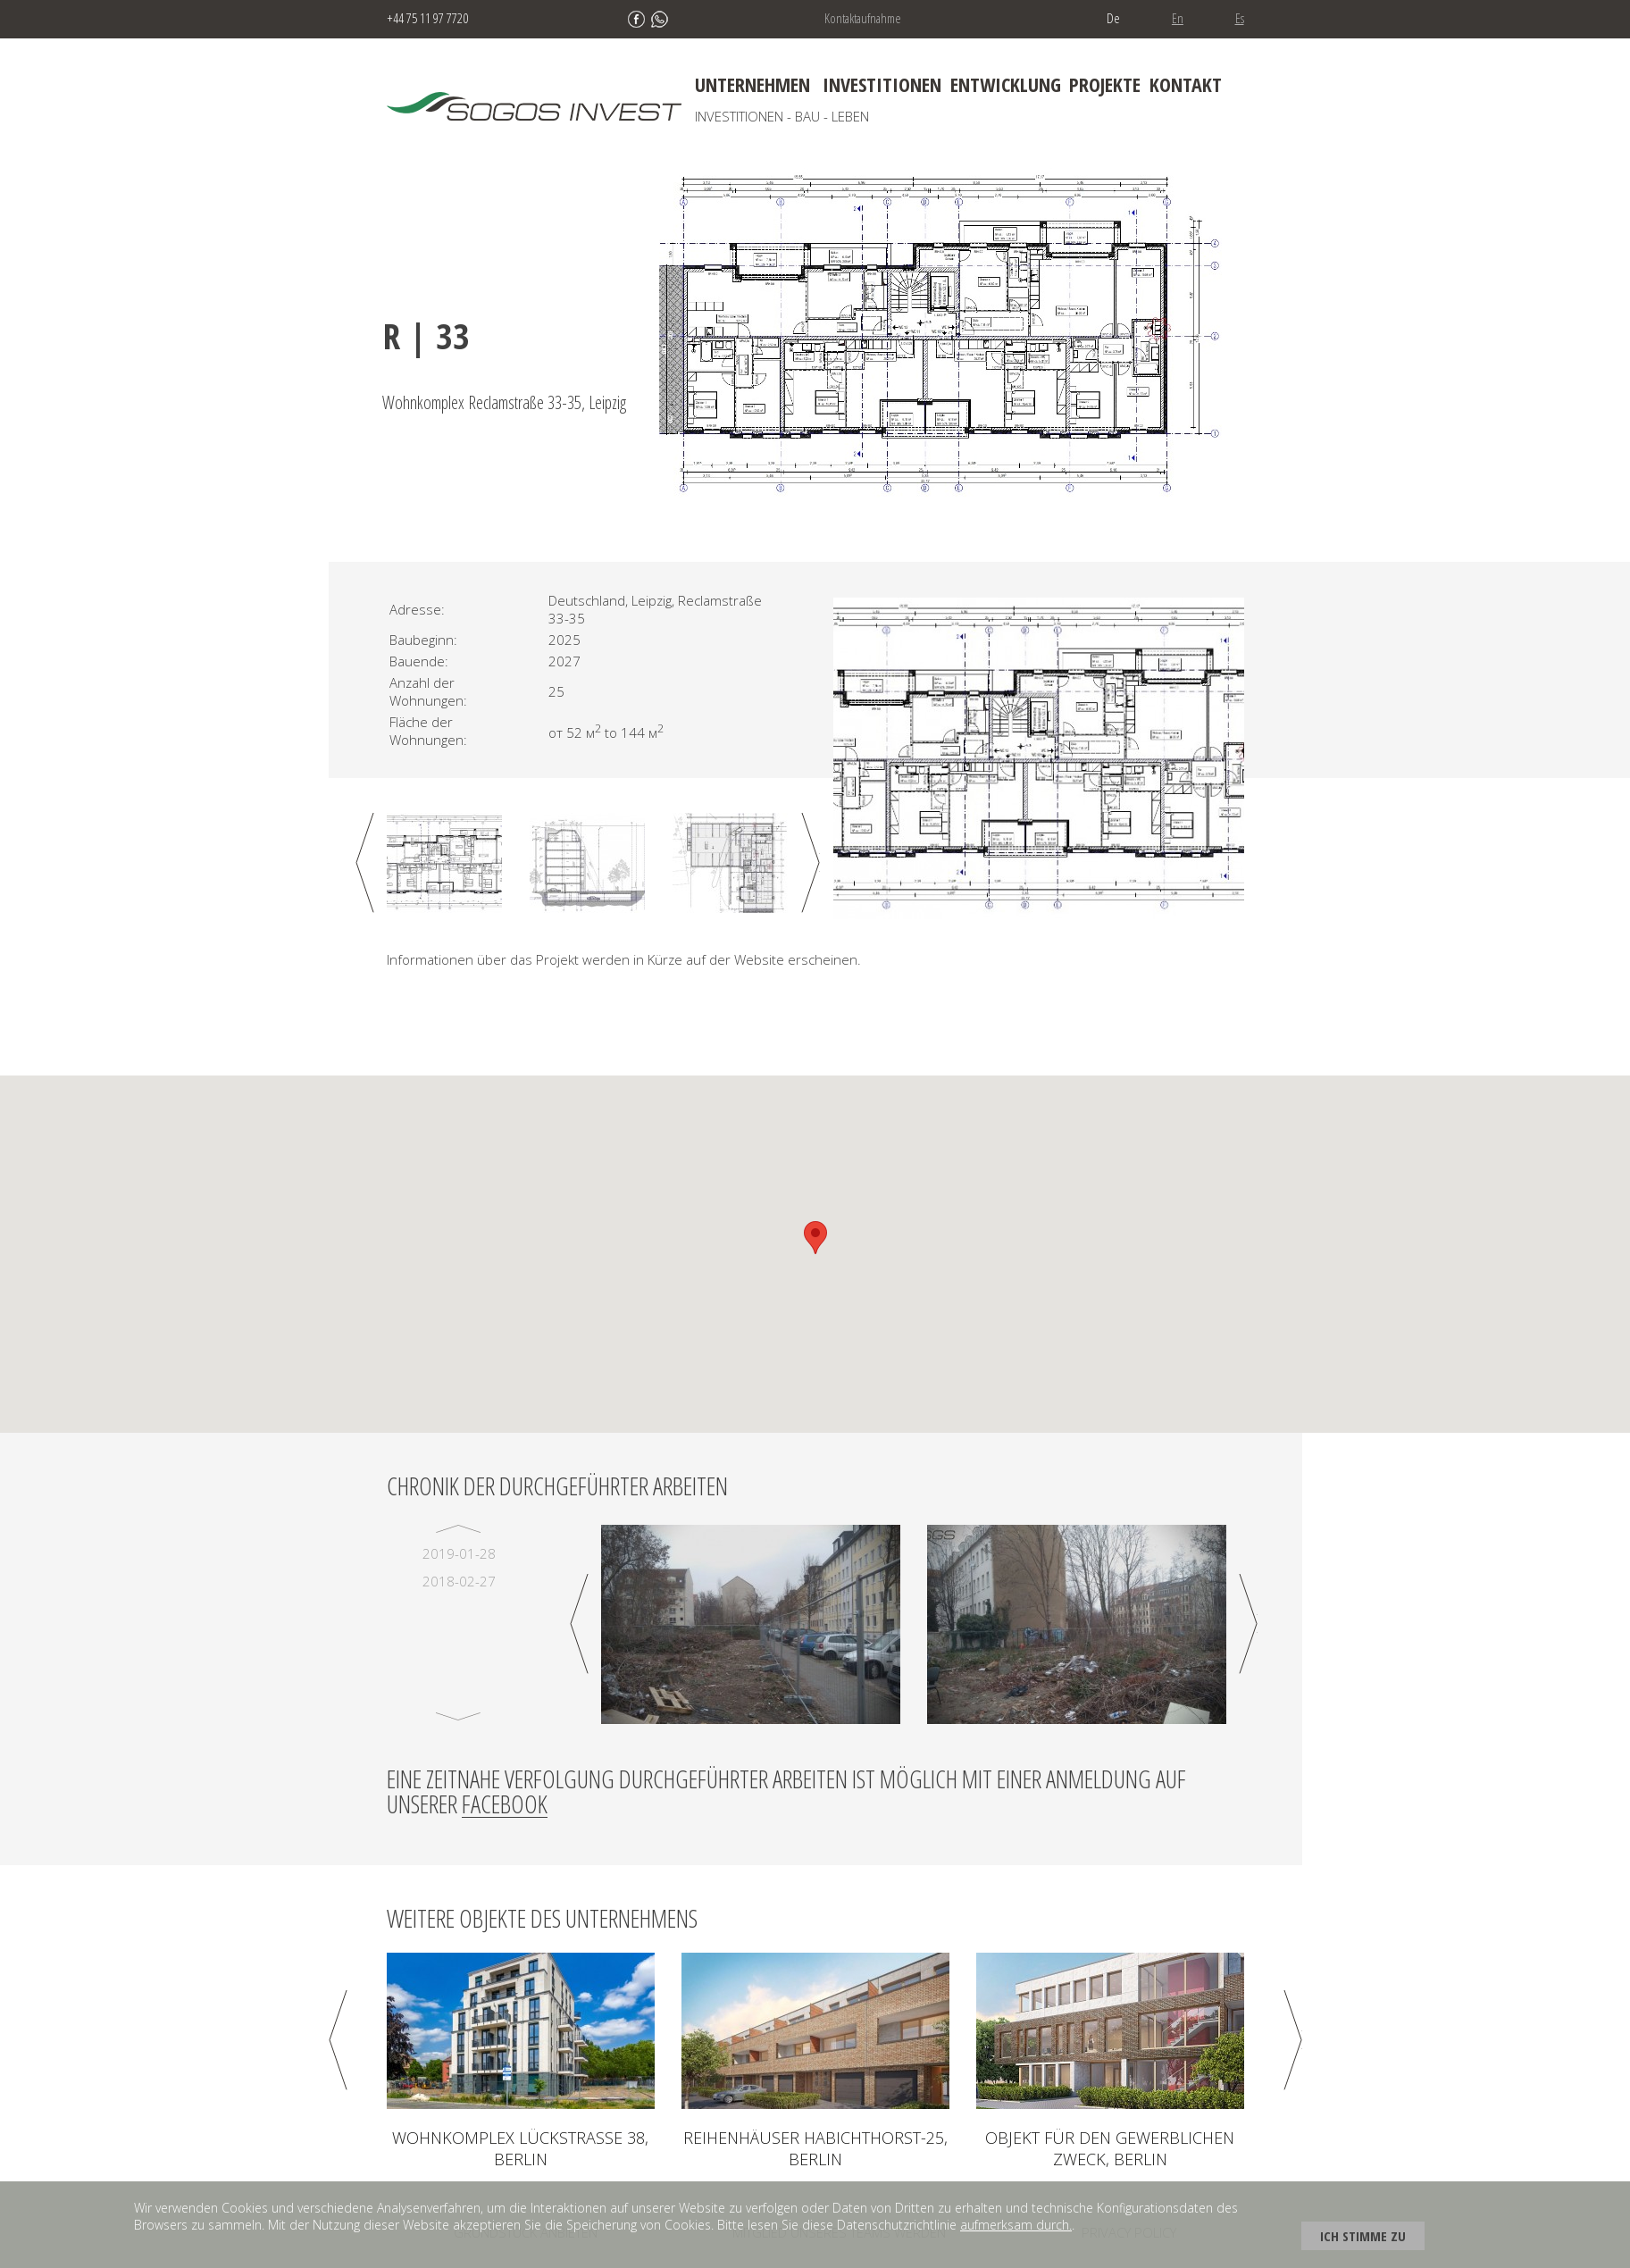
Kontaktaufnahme (862, 18)
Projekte (1105, 84)
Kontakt (1185, 84)
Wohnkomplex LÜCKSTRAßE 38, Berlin (520, 2148)
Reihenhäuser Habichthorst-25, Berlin (815, 2148)
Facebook (505, 1803)
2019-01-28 (459, 1553)
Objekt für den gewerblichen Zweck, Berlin (1109, 2148)
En (1177, 18)
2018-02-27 (459, 1581)
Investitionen (882, 84)
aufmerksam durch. (1016, 2224)
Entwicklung (1005, 84)
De (1113, 18)
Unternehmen (752, 84)
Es (1239, 18)
